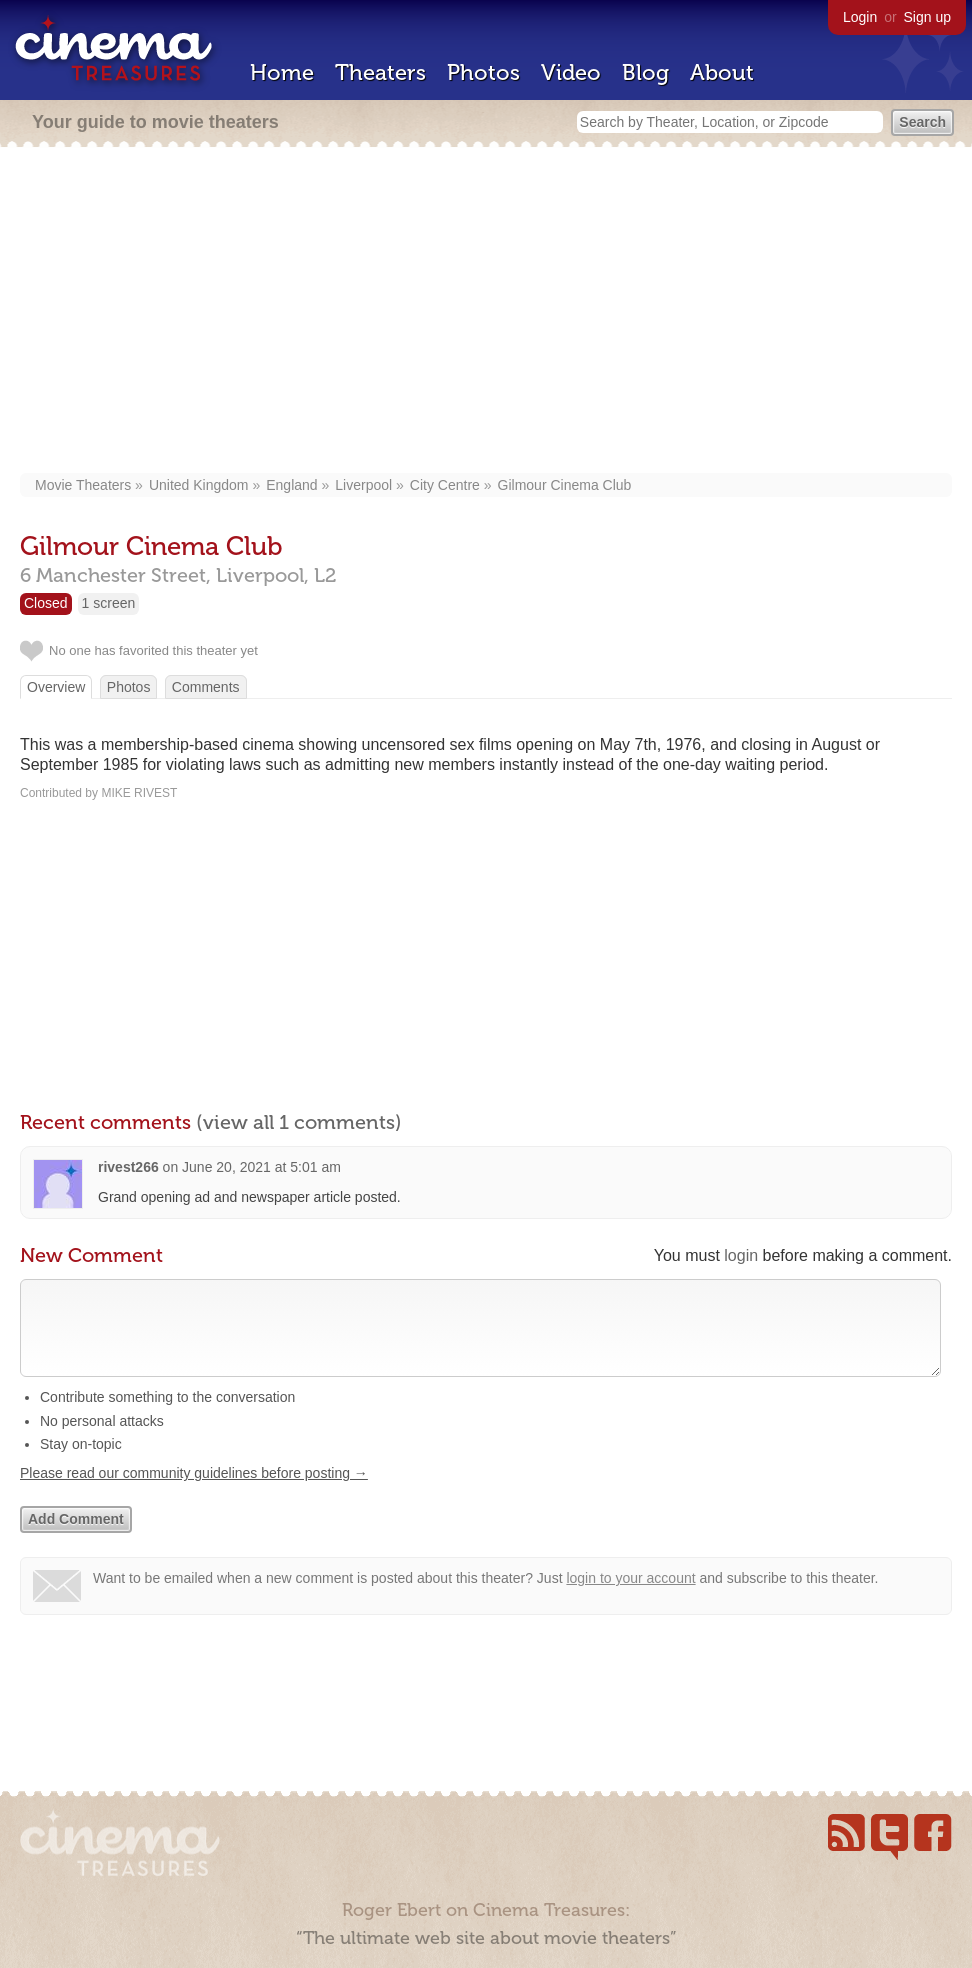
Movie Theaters (83, 485)
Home (282, 72)
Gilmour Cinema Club (565, 485)
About (722, 72)
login (741, 1255)
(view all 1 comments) (299, 1122)
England (291, 485)
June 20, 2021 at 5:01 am (261, 1167)
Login (860, 17)
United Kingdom (199, 485)
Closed (46, 603)
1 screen (109, 603)
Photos (483, 72)
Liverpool (363, 485)
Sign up (927, 17)
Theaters (380, 72)
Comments (206, 687)
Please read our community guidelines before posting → (194, 1493)
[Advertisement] (486, 312)
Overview (56, 687)
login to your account (630, 1598)
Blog (645, 72)
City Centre (445, 485)
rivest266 (128, 1167)
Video (571, 72)
